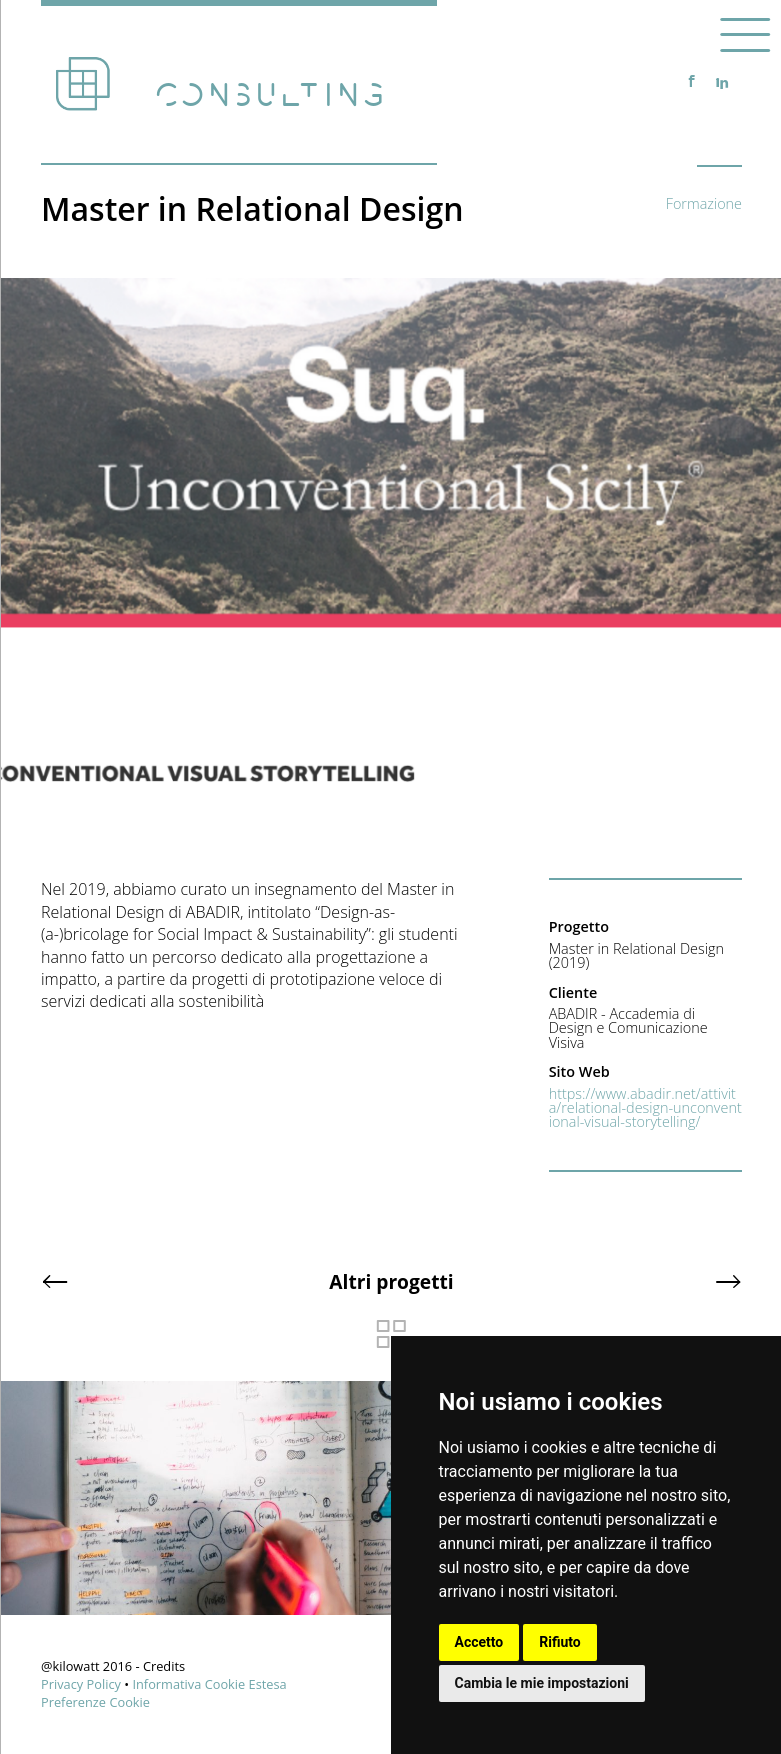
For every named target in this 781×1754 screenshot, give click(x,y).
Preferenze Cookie (95, 1702)
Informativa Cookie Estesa (209, 1684)
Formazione (704, 203)
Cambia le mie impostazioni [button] (542, 1683)
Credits (164, 1666)
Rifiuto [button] (560, 1642)
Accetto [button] (479, 1642)
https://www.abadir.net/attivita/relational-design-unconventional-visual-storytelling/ (645, 1108)
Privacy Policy (81, 1684)
